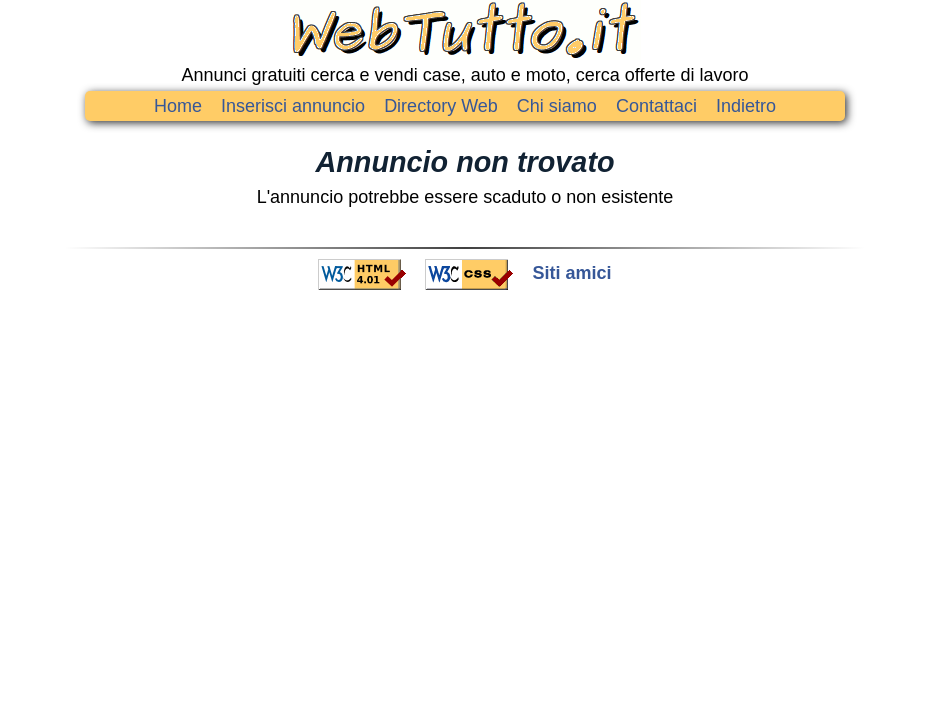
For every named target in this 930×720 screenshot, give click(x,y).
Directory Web (441, 106)
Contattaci (656, 106)
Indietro (746, 106)
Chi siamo (557, 106)
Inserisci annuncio (293, 106)
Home (178, 106)
